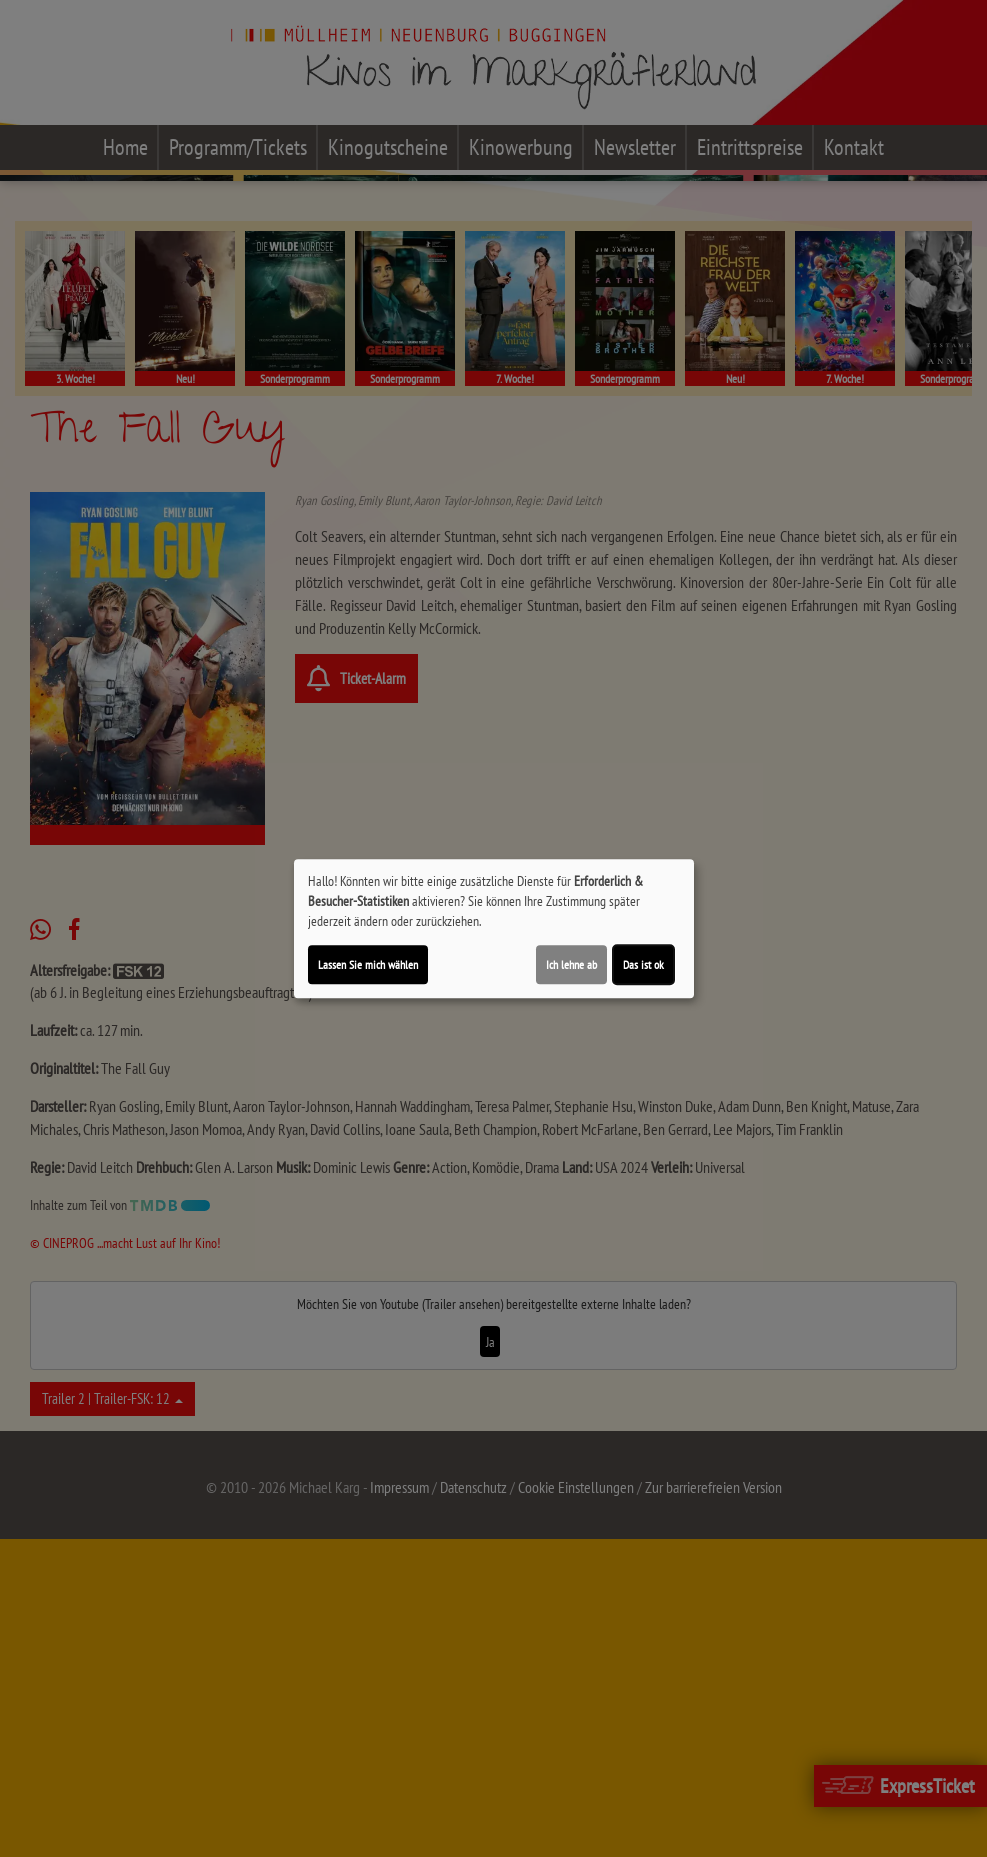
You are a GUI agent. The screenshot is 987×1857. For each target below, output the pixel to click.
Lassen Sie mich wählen (368, 964)
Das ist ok (643, 964)
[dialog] (494, 929)
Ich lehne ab (571, 964)
